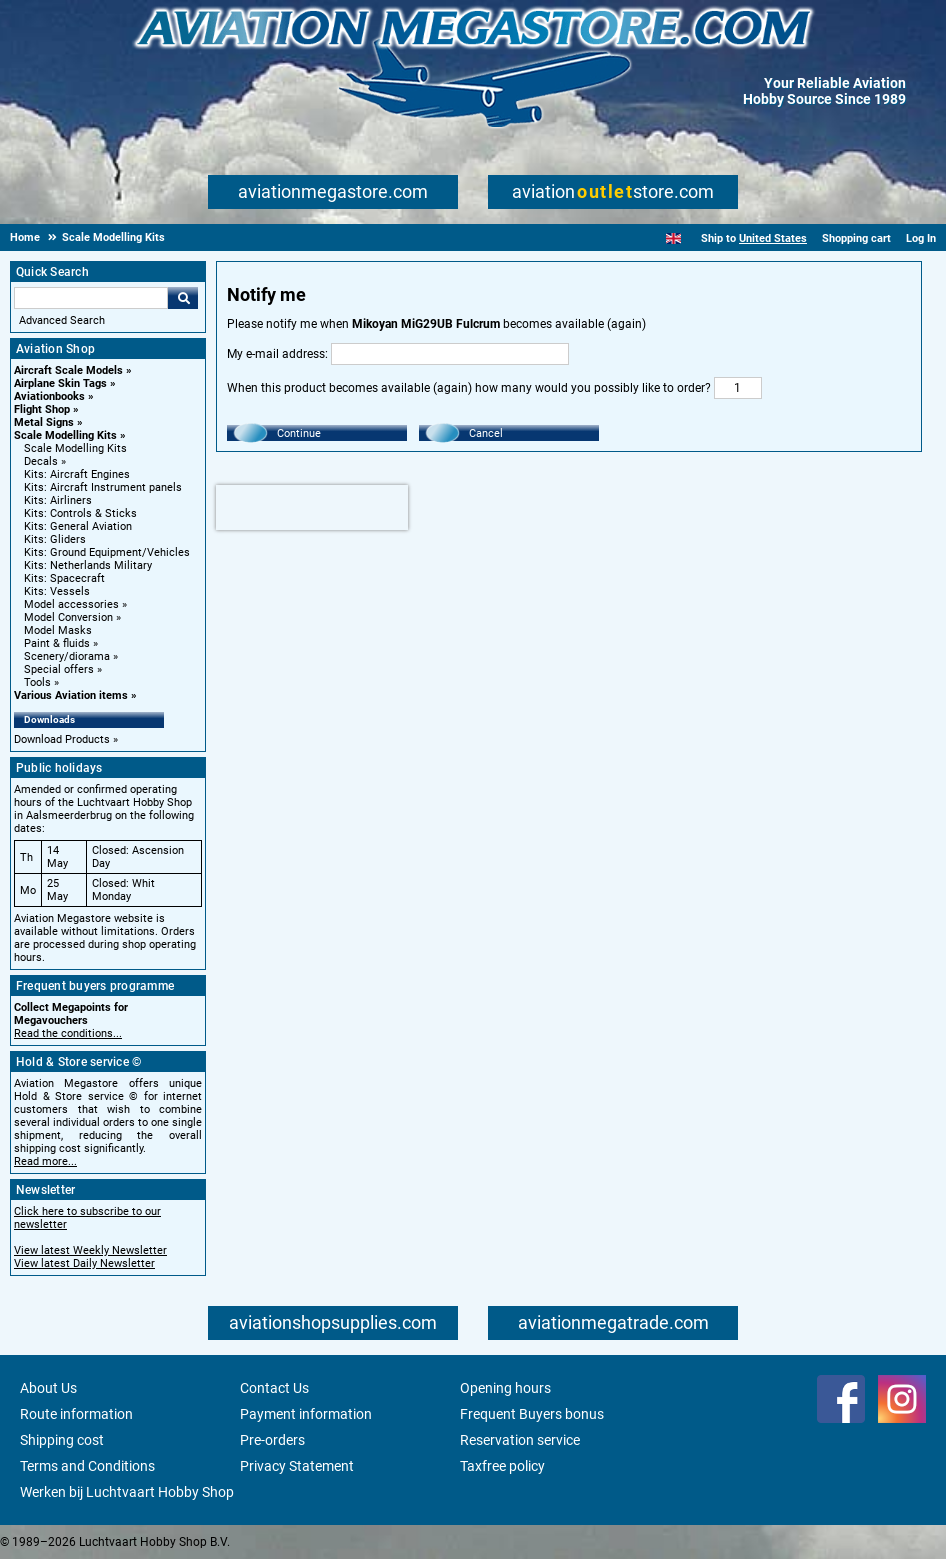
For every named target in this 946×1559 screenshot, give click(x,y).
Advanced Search (62, 320)
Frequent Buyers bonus (532, 1414)
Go (183, 298)
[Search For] (91, 298)
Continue (299, 433)
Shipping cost (62, 1440)
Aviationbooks (49, 396)
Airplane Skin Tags (60, 383)
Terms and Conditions (87, 1466)
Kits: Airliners (58, 500)
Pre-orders (272, 1440)
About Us (48, 1388)
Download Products (62, 739)
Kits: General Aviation (78, 526)
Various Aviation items (71, 695)
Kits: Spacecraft (64, 578)
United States (773, 238)
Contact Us (274, 1388)
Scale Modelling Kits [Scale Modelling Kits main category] (75, 448)
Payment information (306, 1414)
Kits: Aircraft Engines (77, 474)
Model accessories (71, 604)
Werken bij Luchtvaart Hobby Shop (127, 1492)
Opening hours (505, 1388)
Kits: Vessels (57, 591)
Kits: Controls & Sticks (80, 513)
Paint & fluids (57, 643)
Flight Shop (42, 409)
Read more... (45, 1161)
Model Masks (58, 630)
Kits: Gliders (55, 539)
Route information (76, 1414)
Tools (37, 682)
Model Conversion (68, 617)
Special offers (59, 669)
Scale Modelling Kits (65, 435)
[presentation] (312, 507)
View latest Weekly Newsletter (90, 1250)
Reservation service (520, 1440)
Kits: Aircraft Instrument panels (103, 487)
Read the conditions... (68, 1033)
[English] (673, 238)
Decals (41, 461)
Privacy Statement (297, 1466)
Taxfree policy (502, 1466)
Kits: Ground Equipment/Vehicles (107, 552)
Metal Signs (44, 422)
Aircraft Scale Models (68, 370)
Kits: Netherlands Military (88, 565)
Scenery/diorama (67, 656)
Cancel (486, 433)
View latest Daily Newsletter (84, 1263)
